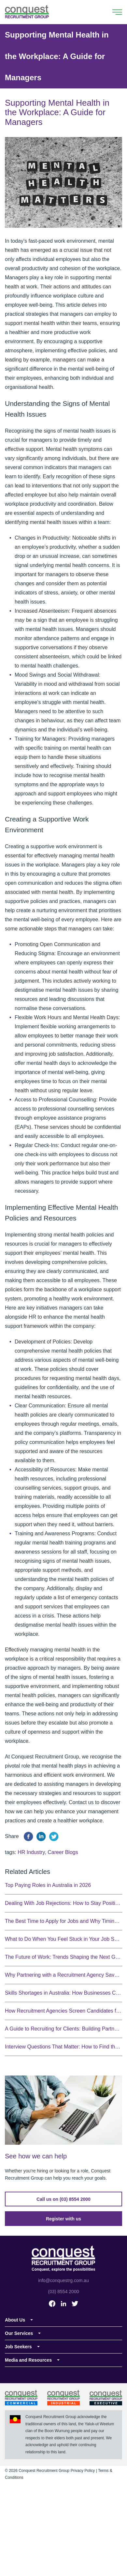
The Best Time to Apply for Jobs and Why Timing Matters (63, 1921)
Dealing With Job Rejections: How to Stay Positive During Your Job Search (63, 1903)
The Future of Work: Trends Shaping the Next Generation (63, 1957)
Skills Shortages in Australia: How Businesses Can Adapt (63, 1993)
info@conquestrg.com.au (63, 2280)
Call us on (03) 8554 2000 (63, 2199)
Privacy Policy (83, 2470)
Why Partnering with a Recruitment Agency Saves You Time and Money (63, 1975)
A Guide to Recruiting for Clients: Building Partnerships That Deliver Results (63, 2029)
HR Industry (31, 1852)
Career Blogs (63, 1852)
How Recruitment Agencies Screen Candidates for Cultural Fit (63, 2011)
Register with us (63, 2218)
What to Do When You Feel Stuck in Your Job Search (63, 1939)
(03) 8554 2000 (63, 2291)
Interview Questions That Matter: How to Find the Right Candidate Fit (63, 2046)
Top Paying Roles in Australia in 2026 (48, 1885)
